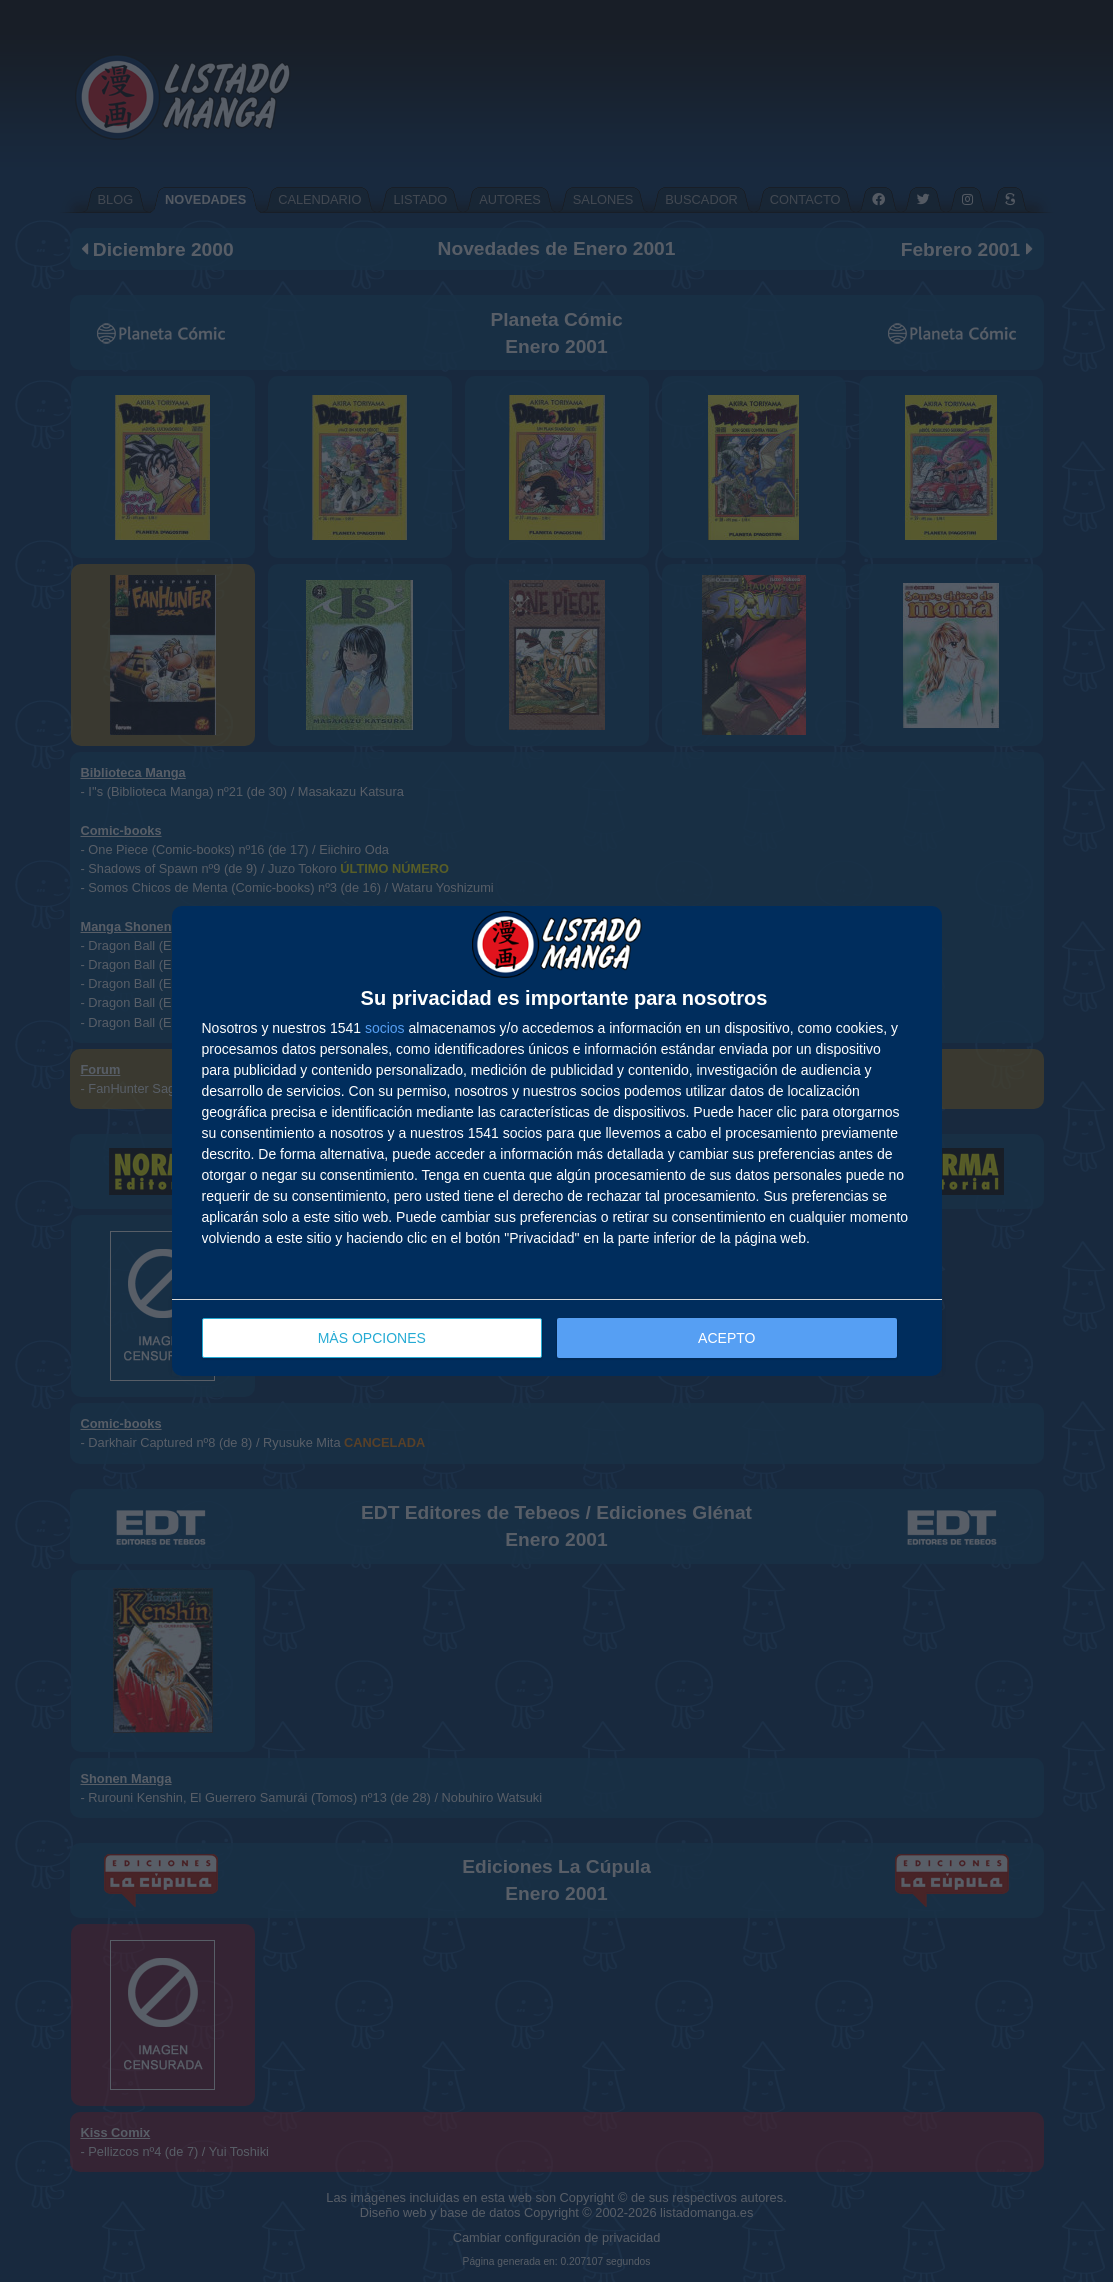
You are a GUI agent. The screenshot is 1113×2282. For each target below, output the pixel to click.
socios (385, 1028)
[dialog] (557, 1141)
